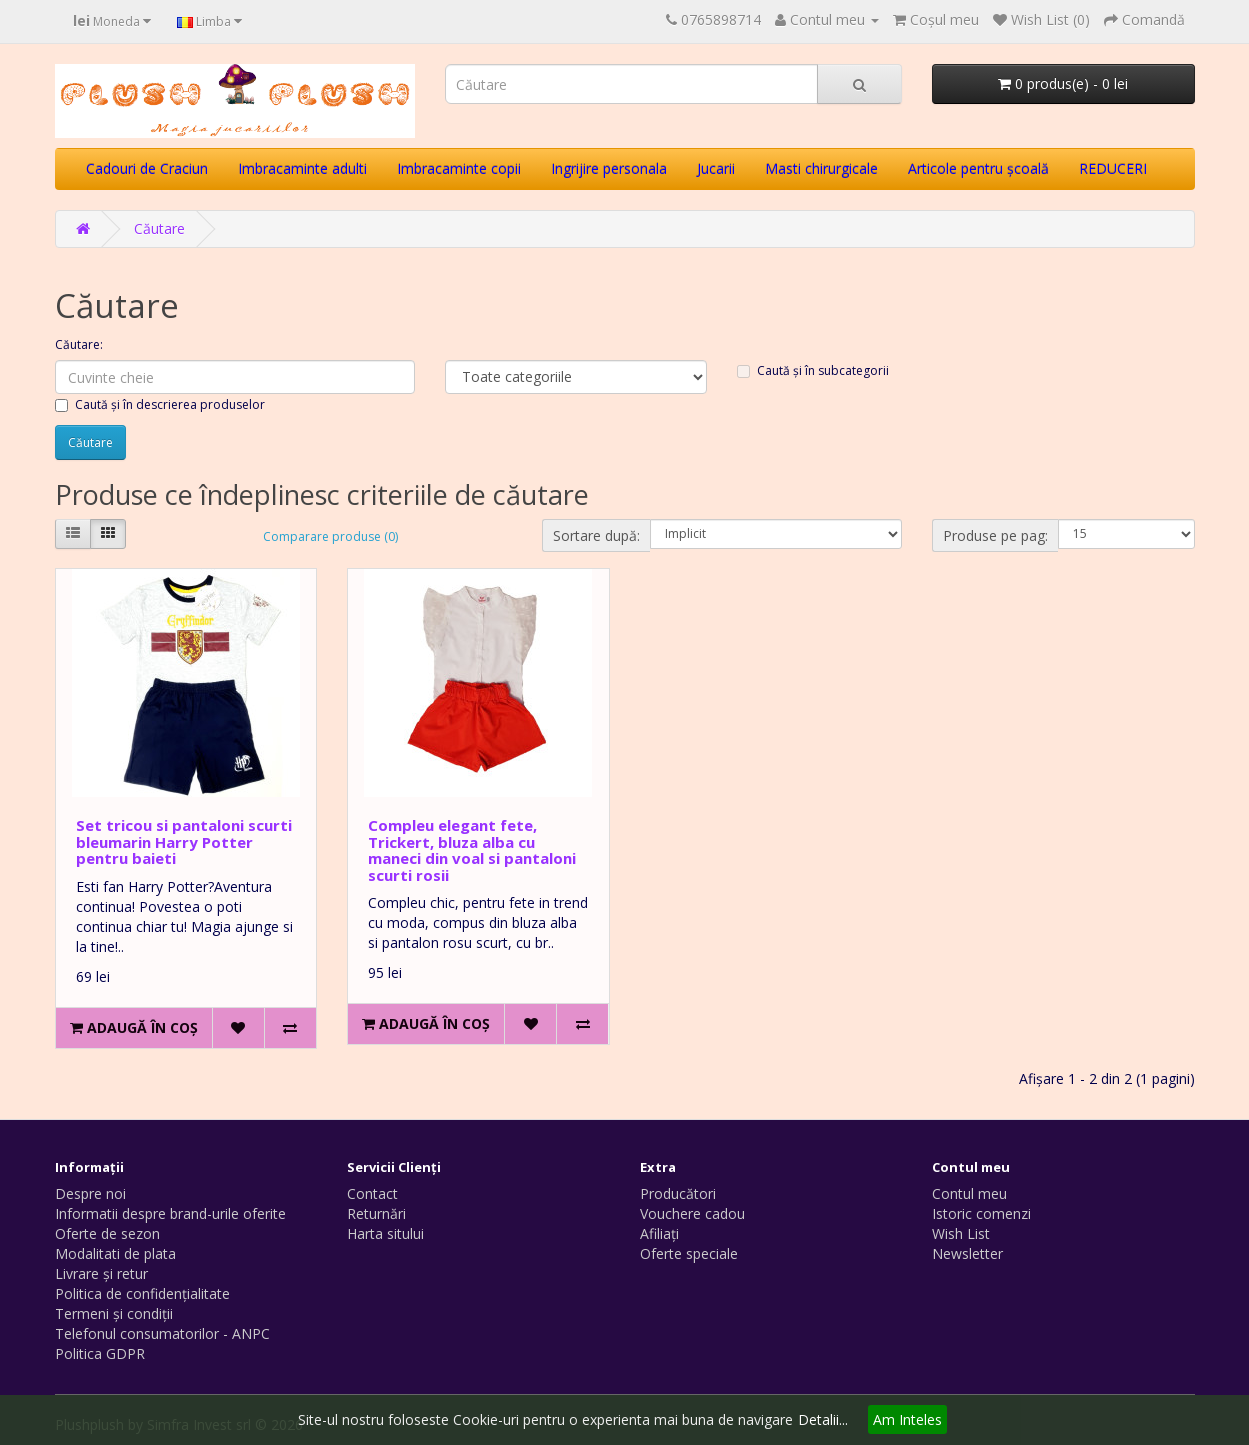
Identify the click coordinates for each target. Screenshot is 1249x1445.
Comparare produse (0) (330, 536)
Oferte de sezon (107, 1233)
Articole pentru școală (978, 168)
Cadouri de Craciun (147, 168)
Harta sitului (385, 1233)
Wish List (961, 1233)
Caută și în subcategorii (813, 370)
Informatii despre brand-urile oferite (170, 1213)
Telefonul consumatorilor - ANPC (162, 1333)
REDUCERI (1113, 168)
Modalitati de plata (115, 1253)
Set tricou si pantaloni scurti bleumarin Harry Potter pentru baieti (184, 841)
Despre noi (90, 1193)
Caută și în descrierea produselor (160, 404)
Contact (372, 1193)
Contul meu (969, 1193)
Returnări (376, 1213)
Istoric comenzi (981, 1213)
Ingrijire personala (609, 168)
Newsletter (967, 1253)
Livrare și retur (101, 1273)
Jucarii (716, 168)
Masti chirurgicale (821, 168)
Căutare (159, 228)
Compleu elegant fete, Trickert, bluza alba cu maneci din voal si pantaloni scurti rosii (472, 850)
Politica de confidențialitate (142, 1293)
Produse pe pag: (995, 535)
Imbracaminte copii (459, 168)
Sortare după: (596, 535)
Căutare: (79, 344)
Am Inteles (907, 1419)
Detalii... (823, 1419)
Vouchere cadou (692, 1213)
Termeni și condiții (114, 1313)
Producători (678, 1193)
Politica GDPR (100, 1353)
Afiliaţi (659, 1233)
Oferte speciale (689, 1253)
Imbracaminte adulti (302, 168)
